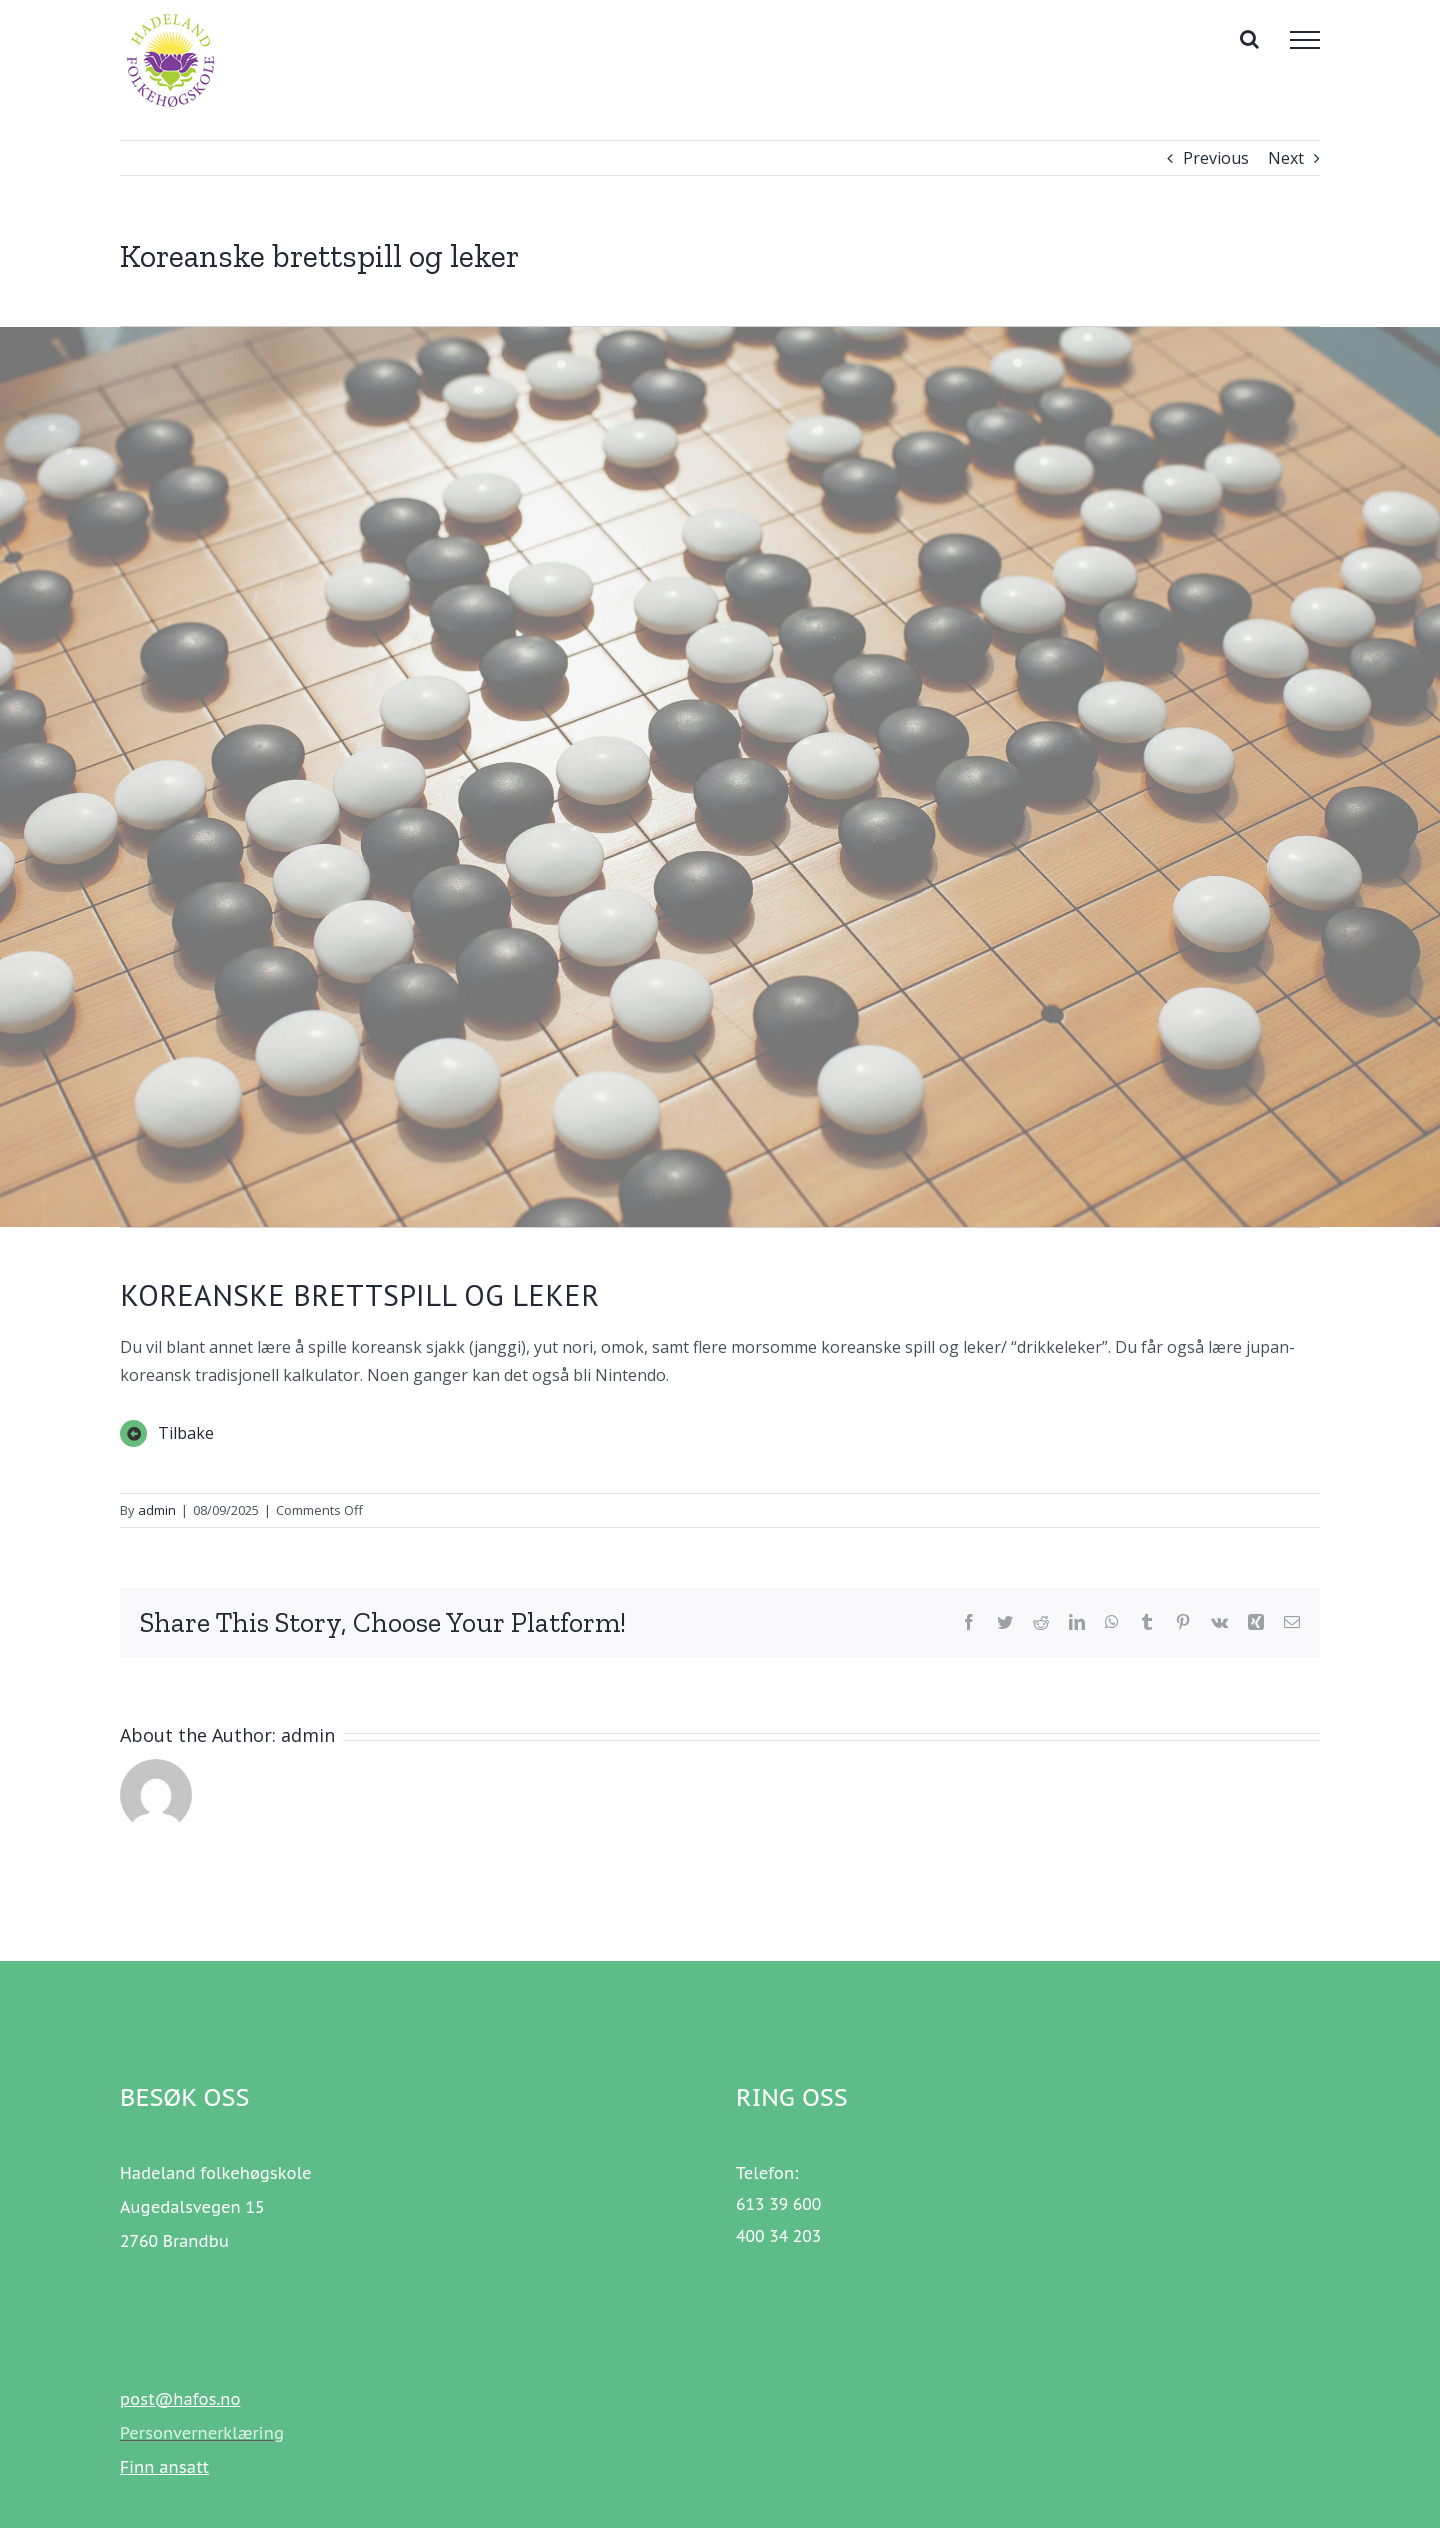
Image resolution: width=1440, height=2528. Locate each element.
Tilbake (186, 1433)
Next (1286, 158)
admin (157, 1510)
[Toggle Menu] (1305, 40)
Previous (1216, 158)
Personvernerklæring (202, 2433)
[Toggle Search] (1249, 39)
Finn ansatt (164, 2467)
